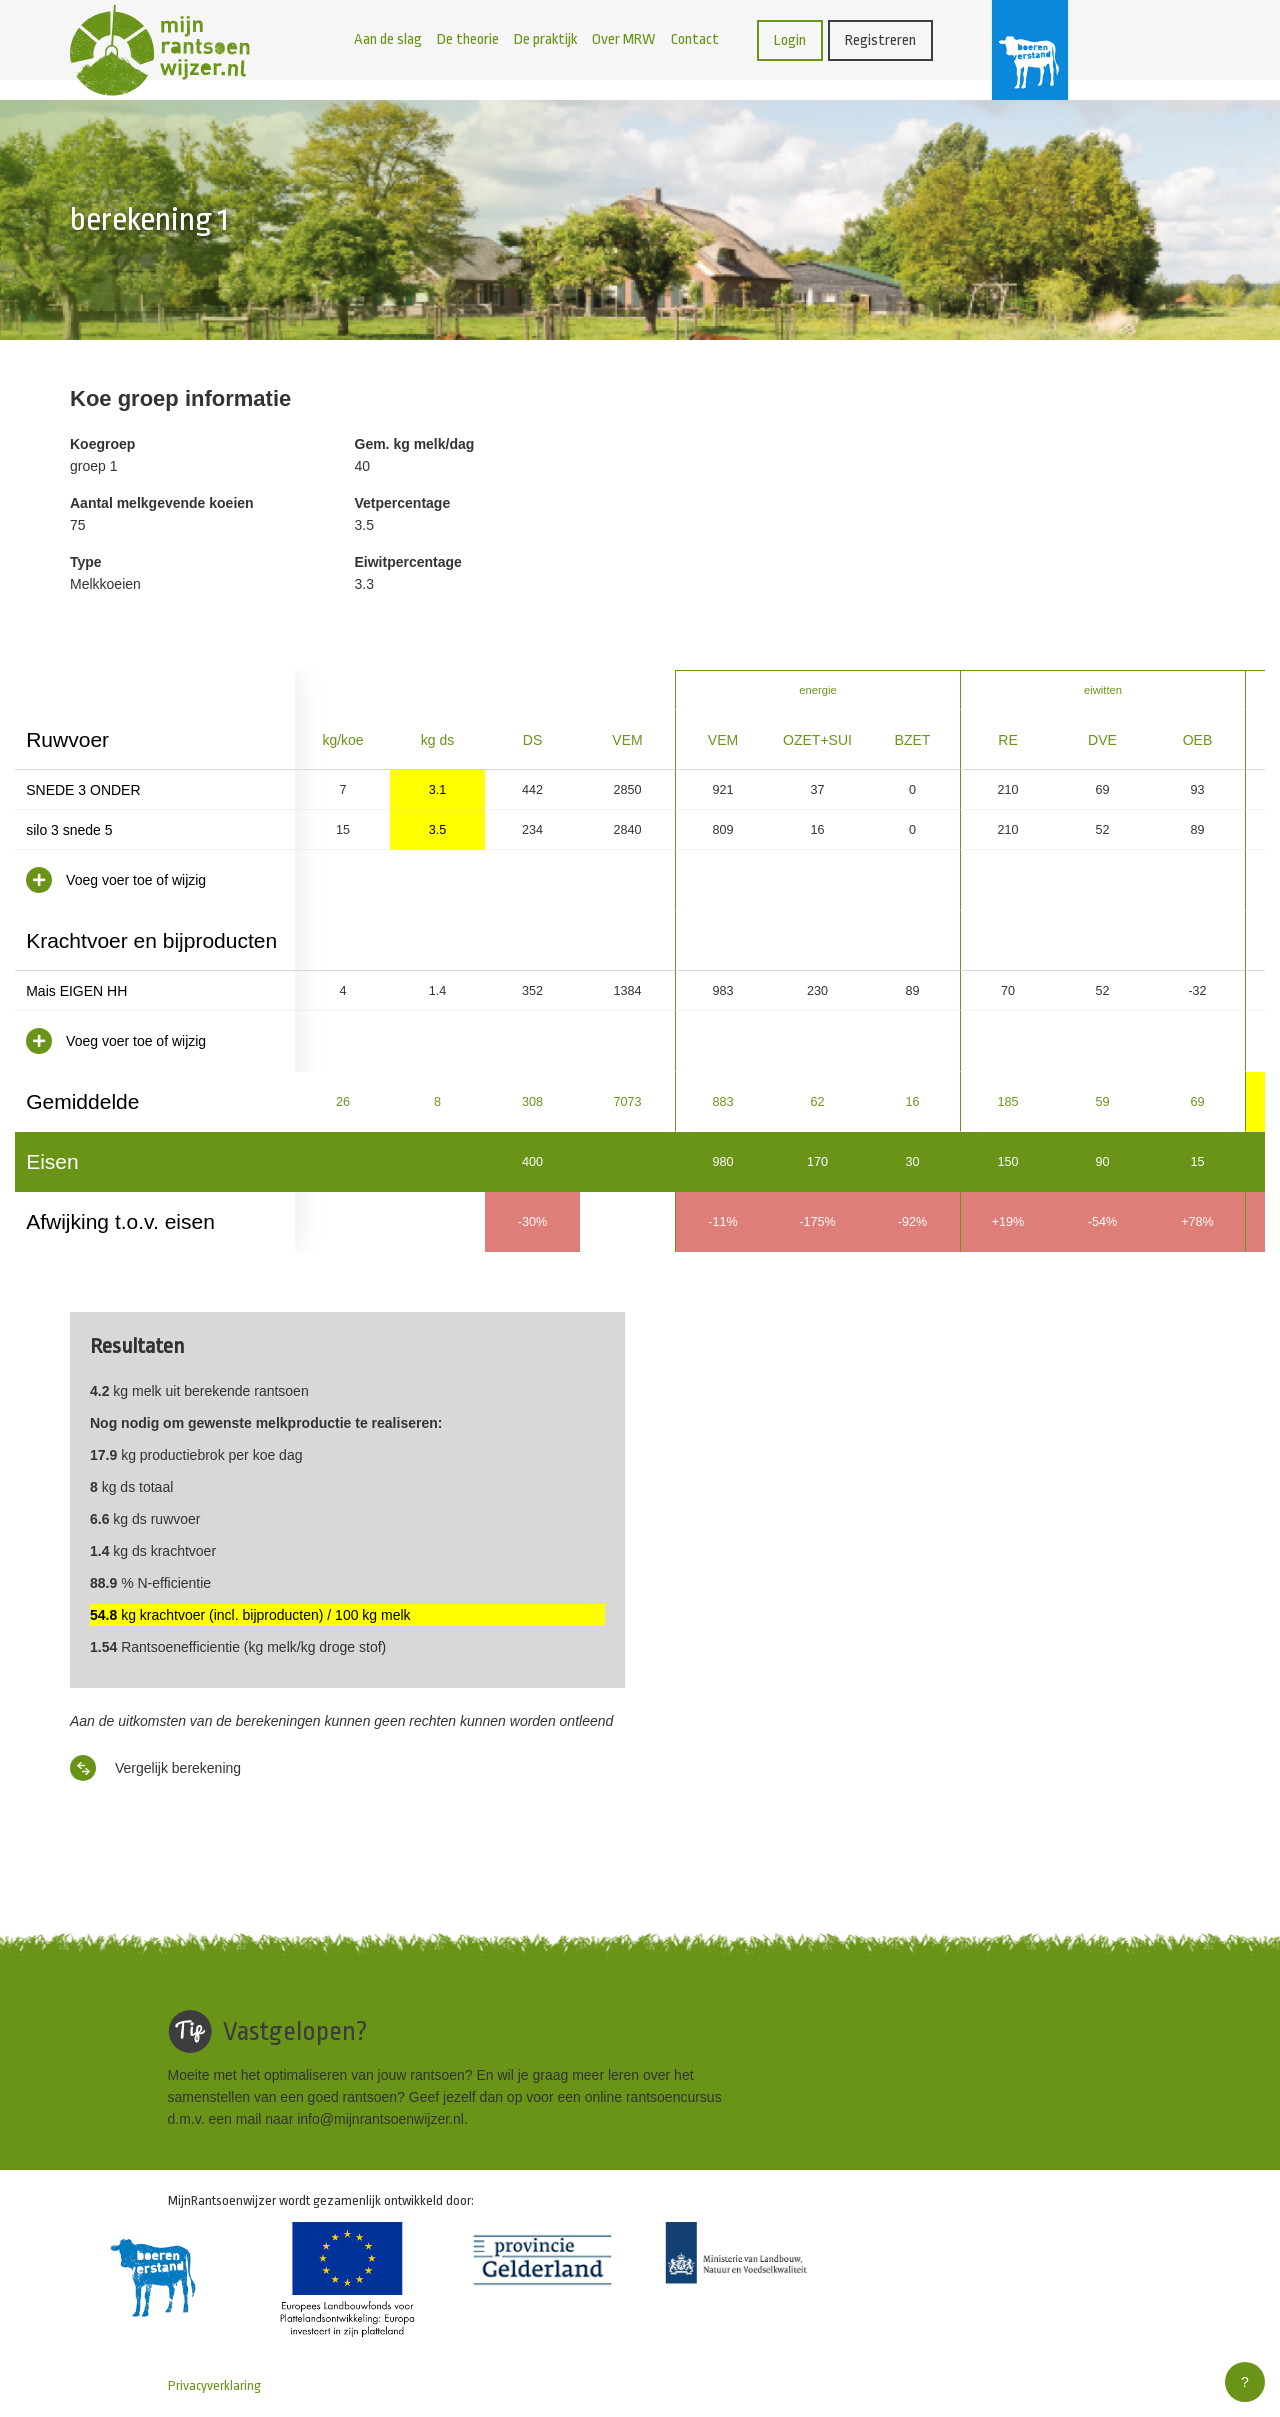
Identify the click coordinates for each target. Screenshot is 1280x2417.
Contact (695, 39)
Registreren (880, 40)
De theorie (468, 39)
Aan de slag (388, 39)
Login (790, 40)
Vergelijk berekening (155, 1768)
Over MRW (624, 39)
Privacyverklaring (214, 2385)
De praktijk (545, 39)
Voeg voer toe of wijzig (116, 880)
